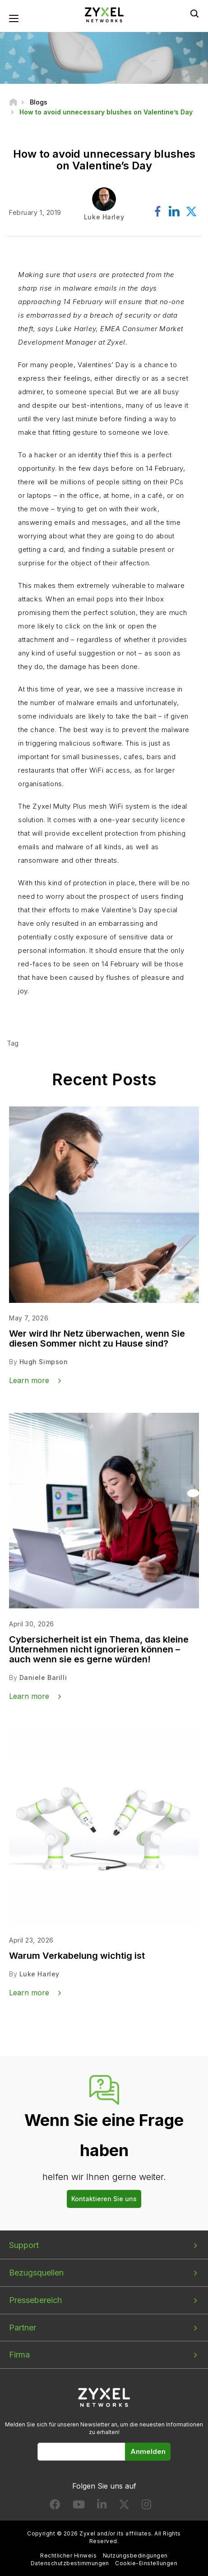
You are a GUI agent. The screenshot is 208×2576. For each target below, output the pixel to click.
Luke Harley (39, 1974)
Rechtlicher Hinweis (68, 2555)
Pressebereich (35, 2300)
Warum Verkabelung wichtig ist (77, 1955)
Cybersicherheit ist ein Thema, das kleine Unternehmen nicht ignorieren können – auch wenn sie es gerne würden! (99, 1649)
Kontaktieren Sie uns (104, 2199)
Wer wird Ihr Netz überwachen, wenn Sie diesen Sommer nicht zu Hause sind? (97, 1338)
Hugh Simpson (43, 1361)
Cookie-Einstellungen (146, 2563)
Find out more (60, 1022)
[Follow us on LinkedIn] (101, 2506)
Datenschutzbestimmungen (70, 2563)
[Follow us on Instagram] (146, 2506)
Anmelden (148, 2451)
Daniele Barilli (43, 1677)
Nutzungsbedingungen (135, 2555)
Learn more (29, 1380)
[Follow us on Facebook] (55, 2506)
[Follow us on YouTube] (79, 2506)
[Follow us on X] (124, 2506)
